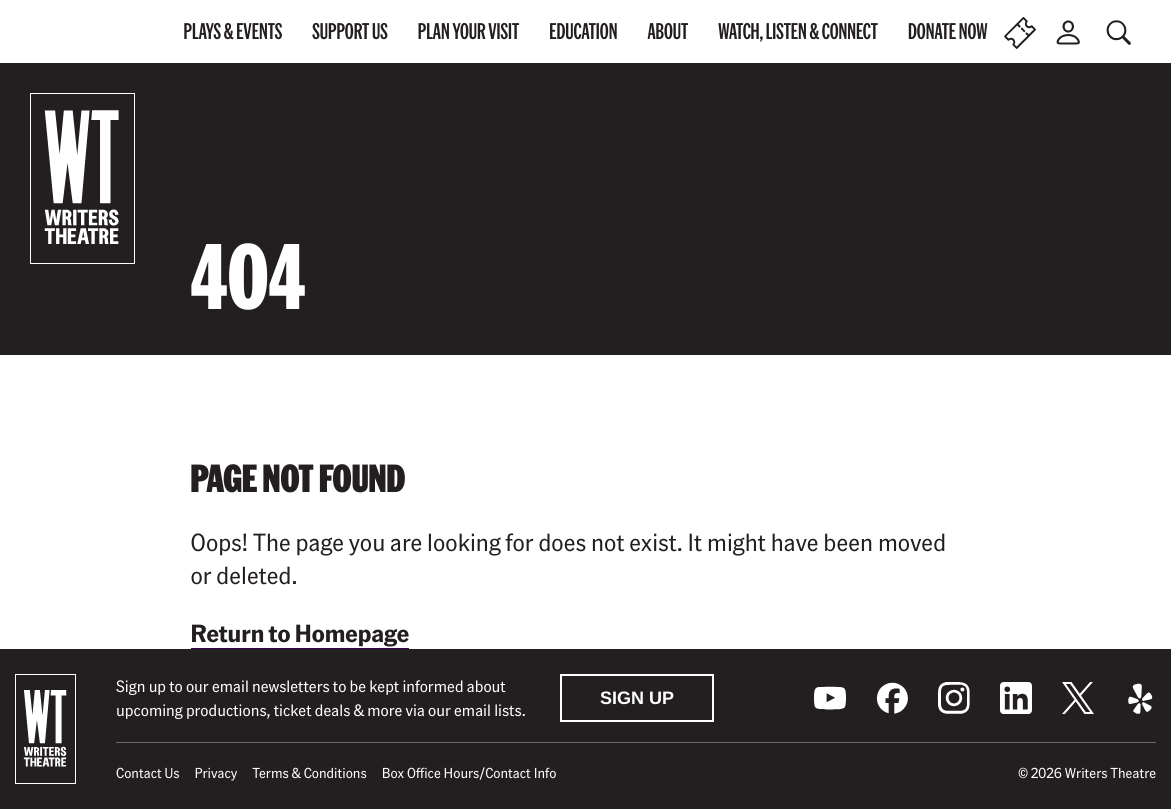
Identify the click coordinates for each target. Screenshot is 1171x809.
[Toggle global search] (1121, 32)
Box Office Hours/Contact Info (469, 773)
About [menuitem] (667, 31)
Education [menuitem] (583, 31)
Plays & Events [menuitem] (233, 31)
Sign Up (637, 698)
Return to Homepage (300, 632)
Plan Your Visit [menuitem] (468, 31)
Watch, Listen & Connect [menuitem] (798, 31)
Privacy (216, 773)
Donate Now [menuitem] (948, 31)
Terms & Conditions (309, 773)
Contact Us (147, 773)
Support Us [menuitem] (350, 31)
